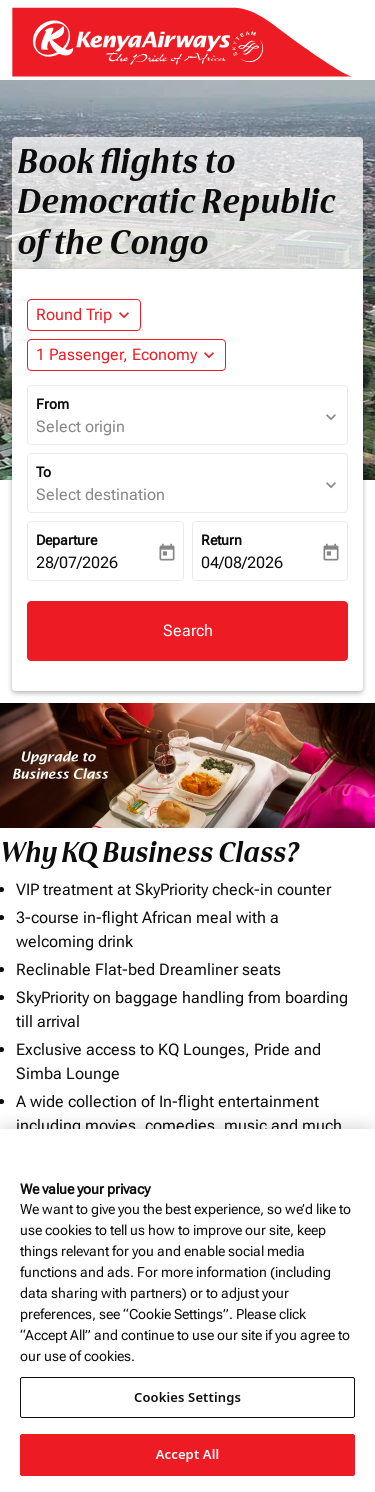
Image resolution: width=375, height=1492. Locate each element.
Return (221, 540)
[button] (126, 355)
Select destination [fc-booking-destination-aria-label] (100, 494)
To (43, 472)
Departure (66, 540)
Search (188, 630)
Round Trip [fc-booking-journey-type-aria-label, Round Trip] (74, 314)
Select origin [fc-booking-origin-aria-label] (80, 426)
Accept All (188, 1454)
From (52, 404)
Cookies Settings (187, 1397)
